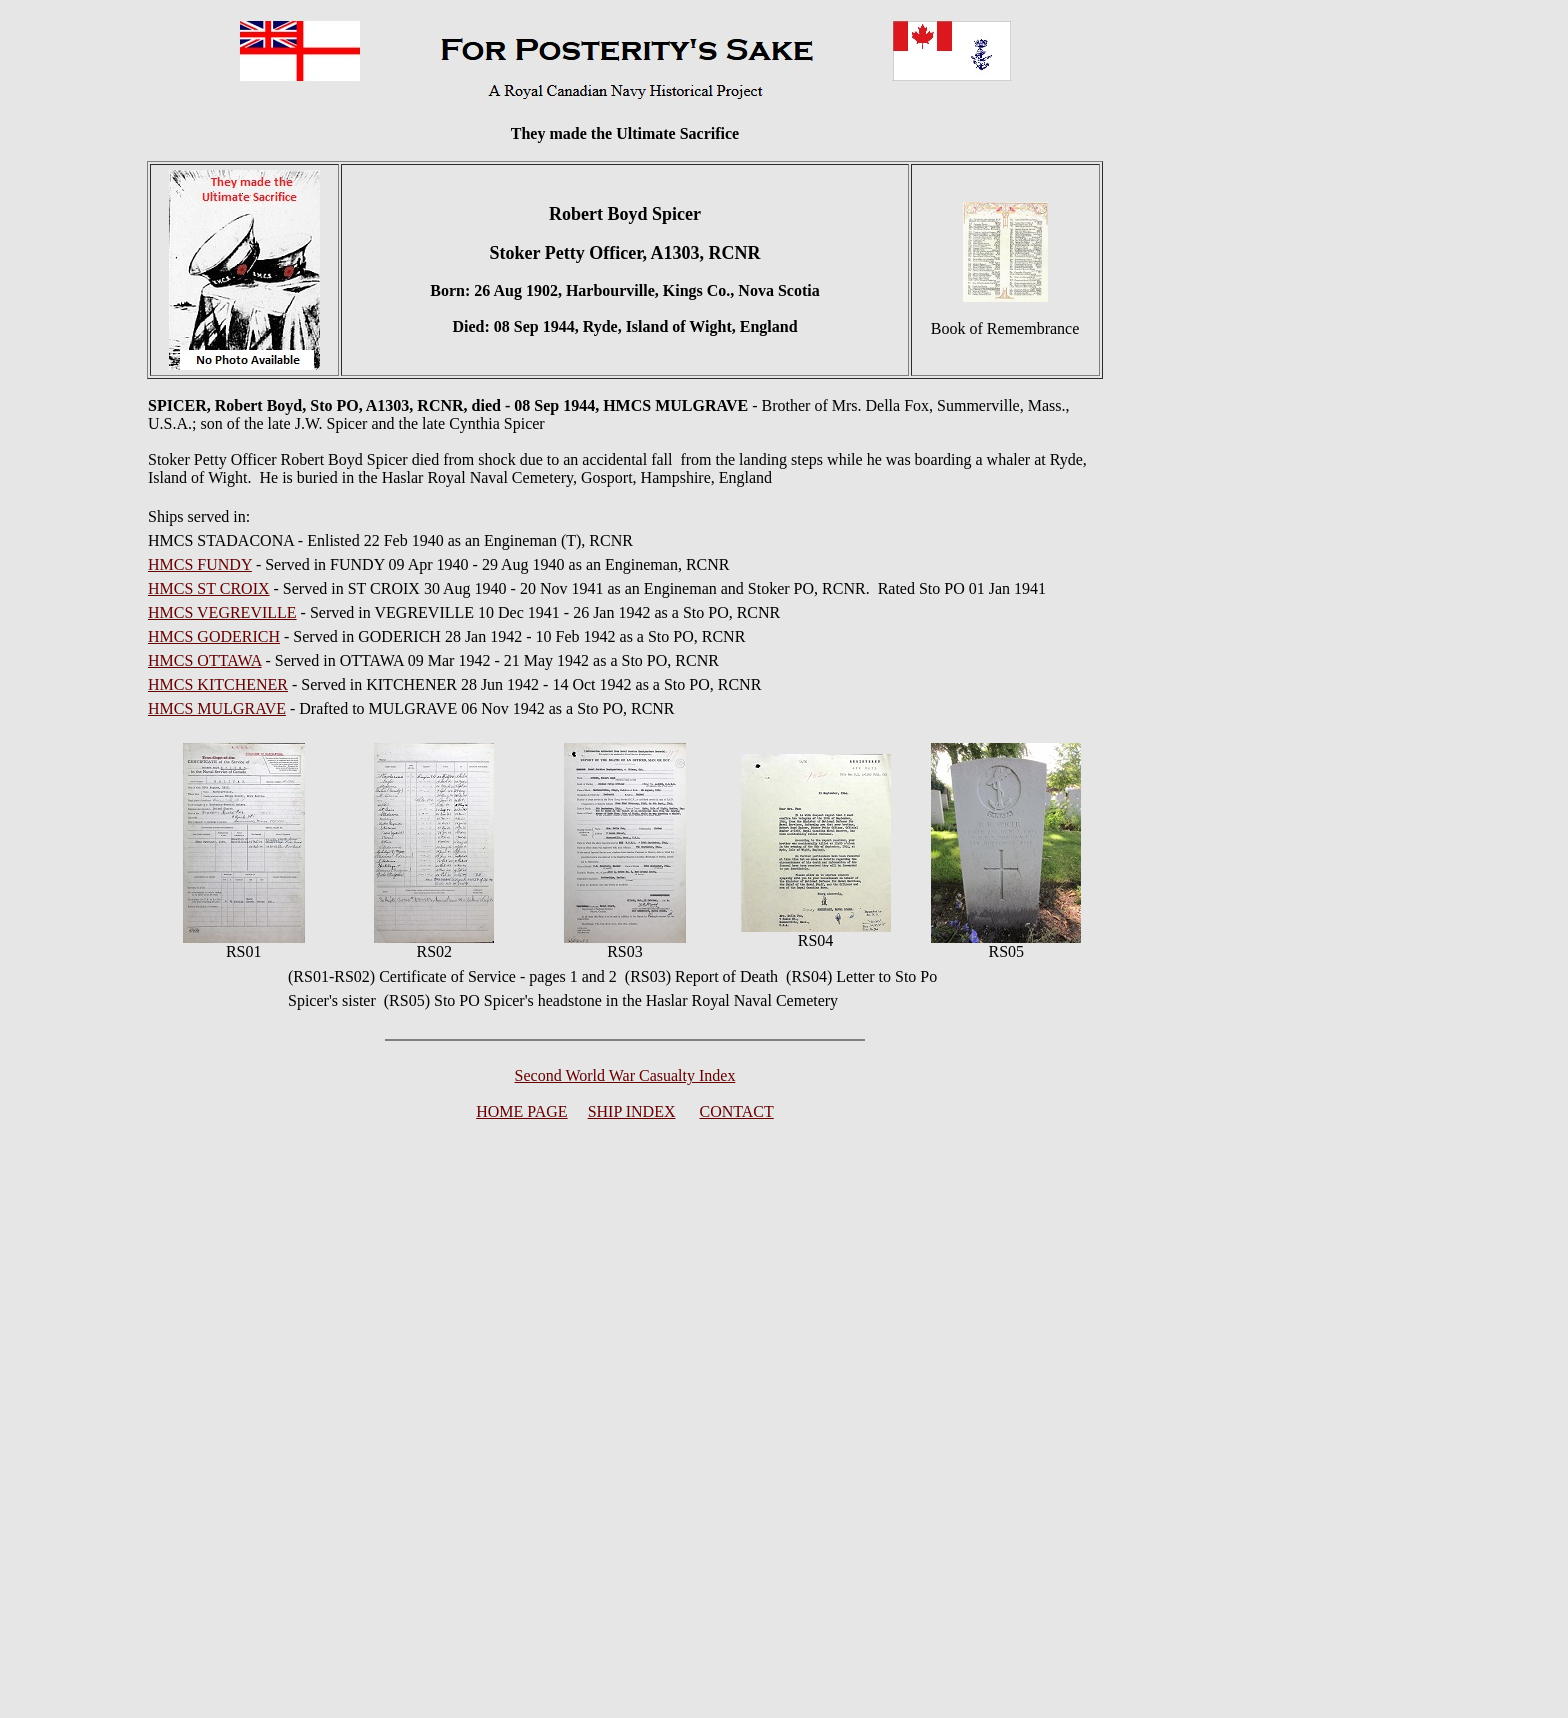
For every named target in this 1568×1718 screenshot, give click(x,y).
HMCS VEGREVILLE (222, 612)
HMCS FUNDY (200, 564)
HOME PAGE (521, 1111)
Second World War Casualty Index (625, 1075)
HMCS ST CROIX (209, 588)
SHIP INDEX (632, 1111)
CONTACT (737, 1111)
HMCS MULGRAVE (217, 708)
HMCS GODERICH (214, 636)
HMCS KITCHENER (218, 684)
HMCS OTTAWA (204, 660)
